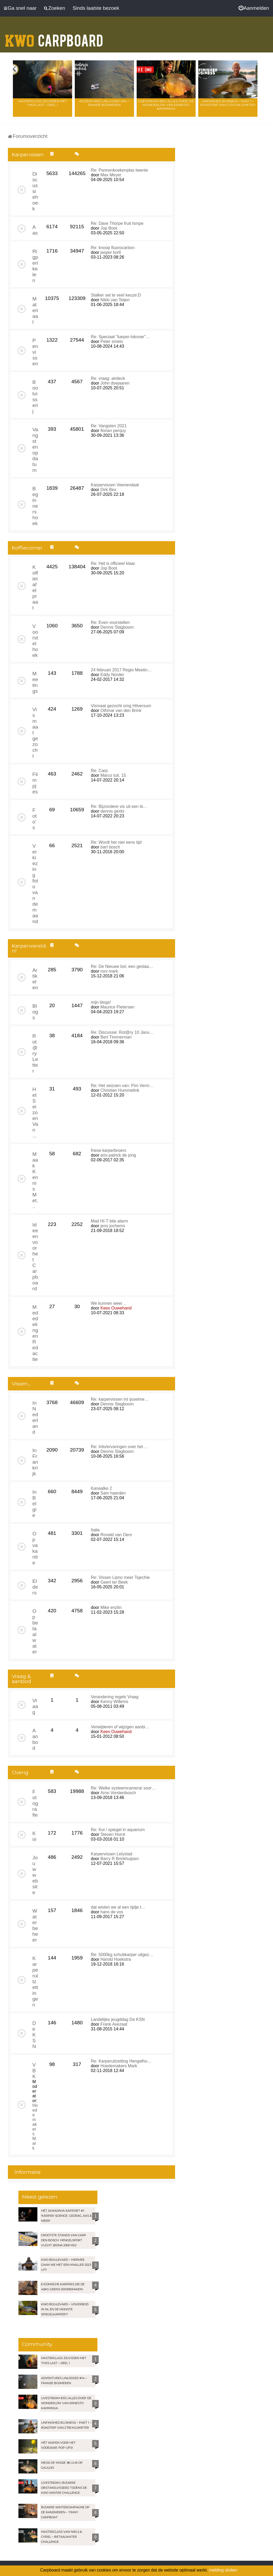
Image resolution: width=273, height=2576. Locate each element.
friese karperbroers (108, 1150)
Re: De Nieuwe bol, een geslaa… (122, 966)
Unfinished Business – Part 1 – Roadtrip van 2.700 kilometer (227, 103)
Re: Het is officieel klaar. (113, 563)
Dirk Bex (108, 489)
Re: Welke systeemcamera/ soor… (123, 1788)
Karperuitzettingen (35, 1981)
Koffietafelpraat (35, 587)
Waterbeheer (35, 1925)
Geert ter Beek (114, 1582)
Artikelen (35, 978)
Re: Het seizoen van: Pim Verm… (122, 1085)
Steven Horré (113, 1834)
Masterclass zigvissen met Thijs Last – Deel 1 (42, 103)
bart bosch (110, 847)
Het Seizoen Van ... (35, 1112)
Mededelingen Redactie (35, 1333)
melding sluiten (223, 2570)
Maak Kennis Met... (35, 1180)
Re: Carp (99, 770)
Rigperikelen (35, 266)
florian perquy (113, 430)
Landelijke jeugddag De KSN (118, 2019)
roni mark (109, 971)
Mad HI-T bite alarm (109, 1221)
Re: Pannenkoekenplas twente (119, 170)
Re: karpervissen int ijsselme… (120, 1399)
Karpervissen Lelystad (111, 1854)
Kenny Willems (114, 1701)
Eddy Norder (112, 674)
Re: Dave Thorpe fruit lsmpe (117, 223)
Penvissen (35, 352)
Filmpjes (35, 783)
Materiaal (35, 310)
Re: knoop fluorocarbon (113, 247)
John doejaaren (115, 383)
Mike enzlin (111, 1607)
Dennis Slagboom (117, 627)
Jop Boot (109, 228)
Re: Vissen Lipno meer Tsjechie (120, 1577)
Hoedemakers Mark (35, 2126)
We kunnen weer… (109, 1303)
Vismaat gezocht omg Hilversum (121, 706)
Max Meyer (111, 175)
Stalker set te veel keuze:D (116, 295)
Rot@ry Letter (35, 1053)
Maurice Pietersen (118, 1007)
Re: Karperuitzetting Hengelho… (121, 2061)
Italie (95, 1530)
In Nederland (35, 1417)
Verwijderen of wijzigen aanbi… (120, 1727)
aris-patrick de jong (118, 1155)
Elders (35, 1586)
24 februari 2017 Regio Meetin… (121, 670)
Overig (20, 1772)
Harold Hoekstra (116, 1959)
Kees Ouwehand (116, 1308)
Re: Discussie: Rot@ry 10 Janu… (122, 1032)
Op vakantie (35, 1548)
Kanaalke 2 (101, 1488)
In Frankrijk (35, 1462)
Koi (34, 1836)
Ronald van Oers (116, 1534)
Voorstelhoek (35, 640)
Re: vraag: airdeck (108, 378)
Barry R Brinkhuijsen (120, 1858)
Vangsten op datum (35, 450)
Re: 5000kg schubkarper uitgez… (122, 1954)
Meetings (35, 682)
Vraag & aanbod (21, 1678)
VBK (34, 2070)
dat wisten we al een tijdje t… (118, 1907)
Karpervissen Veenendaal (115, 485)
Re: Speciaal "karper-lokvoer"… (120, 336)
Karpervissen (28, 155)
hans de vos (112, 1912)
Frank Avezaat (114, 2024)
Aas (35, 230)
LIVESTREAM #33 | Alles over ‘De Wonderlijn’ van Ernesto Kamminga (166, 104)
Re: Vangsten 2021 (109, 426)
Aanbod (35, 1739)
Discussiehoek (35, 191)
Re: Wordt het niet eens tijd (116, 842)
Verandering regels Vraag (114, 1697)
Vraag (35, 1706)
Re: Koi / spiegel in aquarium (118, 1829)
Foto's (34, 818)
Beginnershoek (35, 506)
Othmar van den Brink (121, 710)
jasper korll (111, 252)
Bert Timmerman (116, 1037)
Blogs (35, 1011)
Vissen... (21, 1384)
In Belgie (34, 1503)
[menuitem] (254, 8)
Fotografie (35, 1803)
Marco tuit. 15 (113, 775)
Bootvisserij (35, 396)
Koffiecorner (27, 548)
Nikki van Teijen (115, 300)
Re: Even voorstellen (110, 622)
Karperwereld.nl (29, 948)
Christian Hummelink (120, 1090)
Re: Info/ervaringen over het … (119, 1446)
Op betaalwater (35, 1631)
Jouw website (35, 1875)
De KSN (34, 2034)
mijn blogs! (101, 1002)
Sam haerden (113, 1493)
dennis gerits (113, 811)
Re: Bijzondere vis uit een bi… (119, 806)
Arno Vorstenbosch (118, 1793)
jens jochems (113, 1226)
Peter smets (112, 341)
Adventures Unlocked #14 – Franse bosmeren (104, 103)
